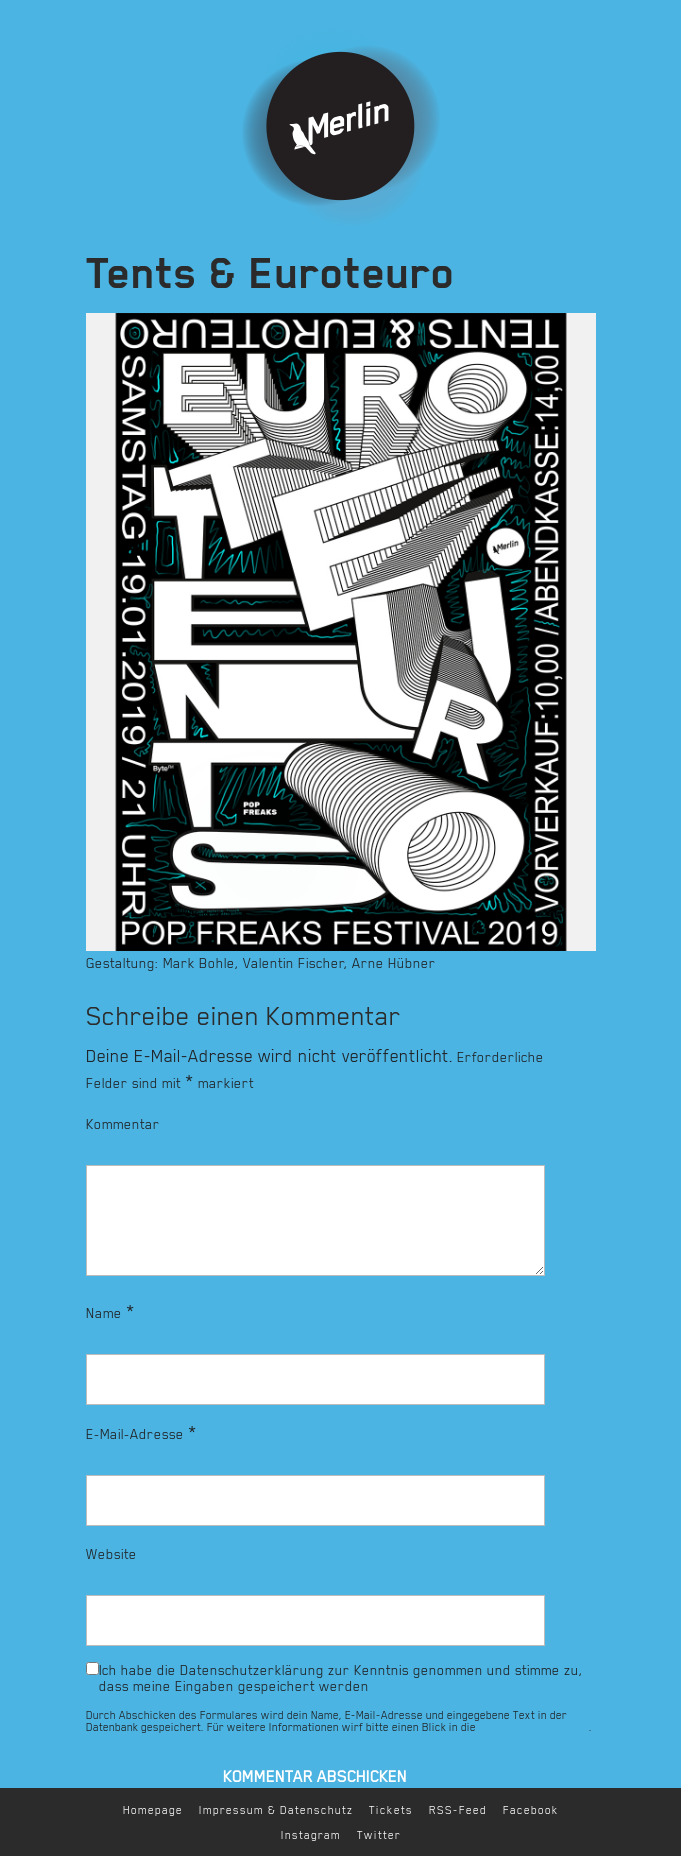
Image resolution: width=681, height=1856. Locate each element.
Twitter (379, 1835)
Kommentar (123, 1124)
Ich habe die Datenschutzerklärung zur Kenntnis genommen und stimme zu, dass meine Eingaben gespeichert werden (341, 1678)
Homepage (153, 1810)
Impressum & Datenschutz (276, 1810)
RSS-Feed (458, 1810)
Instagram (311, 1835)
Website (111, 1554)
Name (110, 1312)
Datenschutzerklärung (534, 1727)
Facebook (531, 1810)
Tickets (391, 1810)
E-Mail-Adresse (141, 1433)
